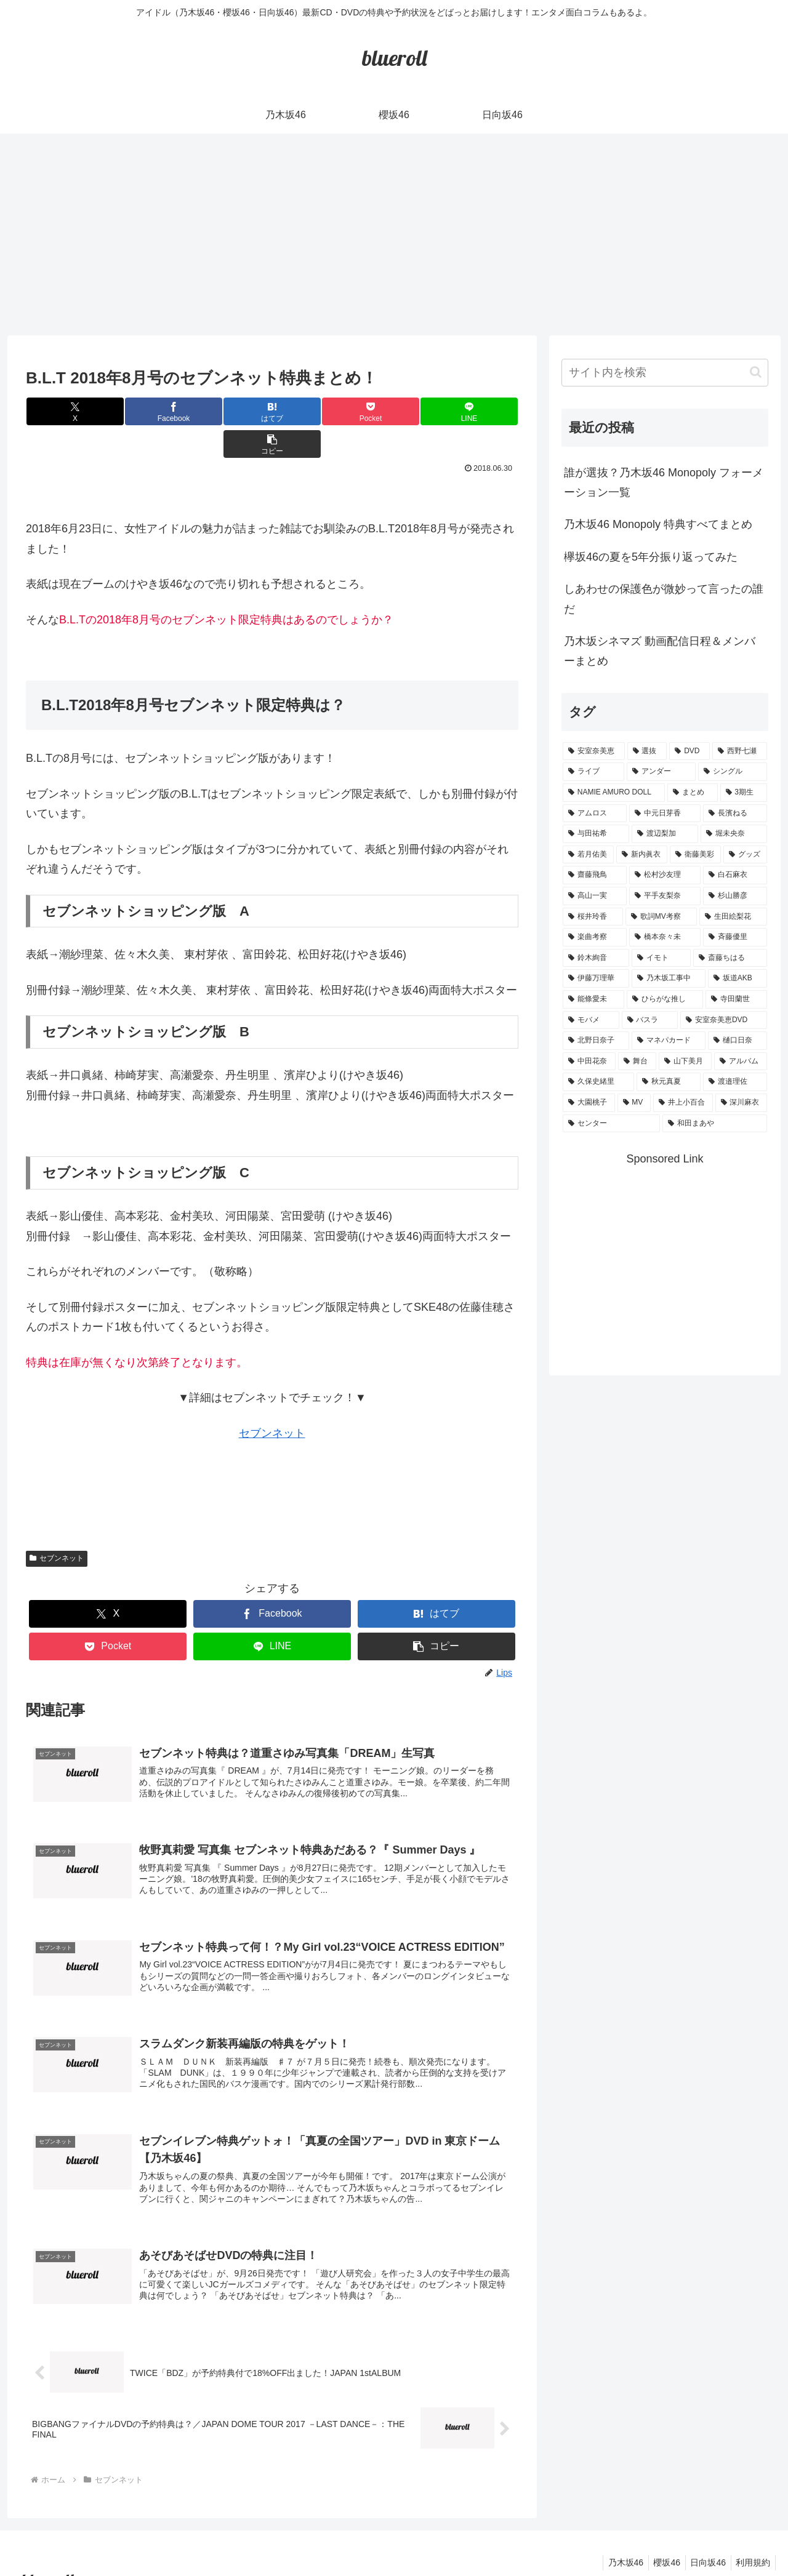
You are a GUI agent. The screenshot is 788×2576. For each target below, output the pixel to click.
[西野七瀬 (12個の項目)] (739, 751)
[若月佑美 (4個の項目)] (588, 855)
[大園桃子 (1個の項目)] (589, 1103)
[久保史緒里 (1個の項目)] (598, 1082)
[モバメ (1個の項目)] (591, 1020)
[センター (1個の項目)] (611, 1123)
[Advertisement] (394, 234)
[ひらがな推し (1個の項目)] (665, 999)
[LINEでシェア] (395, 411)
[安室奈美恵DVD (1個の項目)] (723, 1020)
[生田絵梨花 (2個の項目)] (733, 917)
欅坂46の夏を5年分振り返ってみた (651, 557)
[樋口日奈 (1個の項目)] (737, 1040)
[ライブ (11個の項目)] (593, 771)
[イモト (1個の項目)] (661, 958)
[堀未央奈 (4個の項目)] (734, 834)
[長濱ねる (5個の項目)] (735, 813)
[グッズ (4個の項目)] (745, 855)
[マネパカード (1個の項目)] (669, 1040)
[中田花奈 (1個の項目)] (589, 1061)
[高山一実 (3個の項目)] (595, 896)
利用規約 (751, 2538)
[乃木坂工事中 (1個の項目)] (669, 978)
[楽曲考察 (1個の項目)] (595, 937)
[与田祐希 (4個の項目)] (596, 834)
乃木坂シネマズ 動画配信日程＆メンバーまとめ (659, 651)
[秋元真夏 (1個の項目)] (669, 1082)
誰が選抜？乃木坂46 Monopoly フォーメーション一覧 (663, 482)
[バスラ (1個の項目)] (650, 1020)
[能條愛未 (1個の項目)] (593, 999)
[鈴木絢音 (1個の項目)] (596, 958)
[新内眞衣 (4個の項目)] (641, 855)
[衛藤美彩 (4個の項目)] (695, 855)
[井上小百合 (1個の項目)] (683, 1103)
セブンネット (272, 1400)
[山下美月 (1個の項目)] (685, 1061)
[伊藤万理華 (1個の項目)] (596, 978)
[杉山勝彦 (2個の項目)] (735, 896)
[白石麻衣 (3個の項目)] (735, 875)
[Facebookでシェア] (149, 411)
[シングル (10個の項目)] (732, 771)
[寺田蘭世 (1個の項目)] (736, 999)
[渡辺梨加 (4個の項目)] (665, 834)
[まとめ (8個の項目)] (692, 792)
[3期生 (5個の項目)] (743, 792)
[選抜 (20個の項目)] (647, 751)
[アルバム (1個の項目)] (740, 1061)
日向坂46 (704, 2538)
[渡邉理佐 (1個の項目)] (735, 1082)
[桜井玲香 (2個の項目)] (593, 917)
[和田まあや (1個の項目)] (714, 1123)
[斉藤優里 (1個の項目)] (735, 937)
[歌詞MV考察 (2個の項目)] (661, 917)
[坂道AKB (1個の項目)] (737, 978)
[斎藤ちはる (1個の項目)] (730, 958)
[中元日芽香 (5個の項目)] (665, 813)
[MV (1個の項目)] (634, 1103)
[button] (477, 411)
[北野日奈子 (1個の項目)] (596, 1040)
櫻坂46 (659, 2538)
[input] (664, 372)
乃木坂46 (615, 2538)
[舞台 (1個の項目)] (637, 1061)
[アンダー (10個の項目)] (661, 771)
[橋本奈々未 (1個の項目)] (665, 937)
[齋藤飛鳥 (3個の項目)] (595, 875)
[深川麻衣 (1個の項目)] (741, 1103)
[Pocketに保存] (313, 411)
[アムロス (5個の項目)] (595, 813)
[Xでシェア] (67, 411)
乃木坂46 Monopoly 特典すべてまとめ (658, 524)
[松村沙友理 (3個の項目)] (665, 875)
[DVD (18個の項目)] (689, 751)
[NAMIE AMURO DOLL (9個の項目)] (614, 792)
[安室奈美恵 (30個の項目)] (594, 751)
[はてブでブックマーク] (230, 411)
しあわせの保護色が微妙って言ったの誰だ (663, 599)
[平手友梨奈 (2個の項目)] (665, 896)
